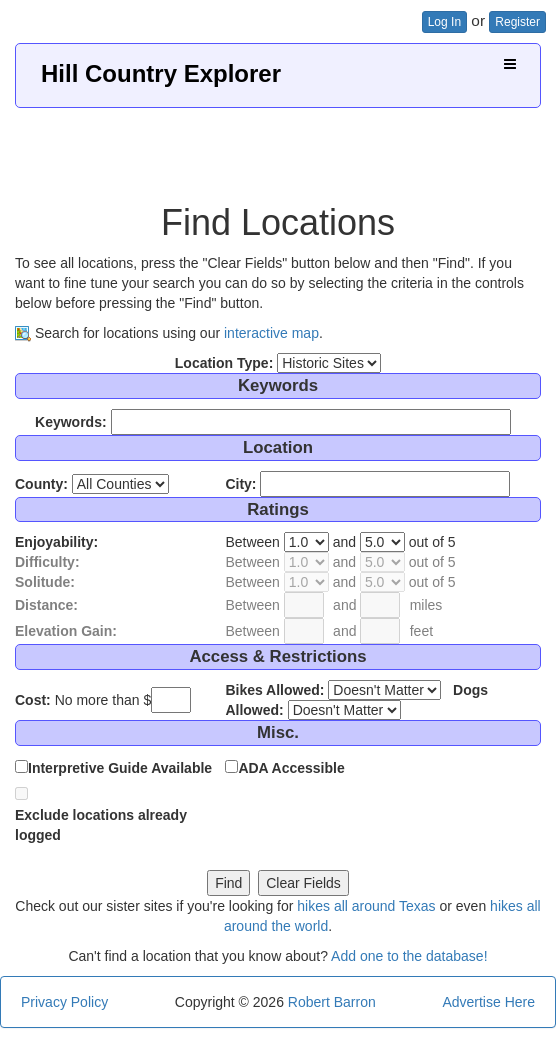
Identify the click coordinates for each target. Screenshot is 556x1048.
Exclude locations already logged (101, 825)
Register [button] (517, 22)
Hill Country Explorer (161, 73)
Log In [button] (444, 22)
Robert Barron (332, 1002)
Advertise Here (488, 1002)
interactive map (271, 333)
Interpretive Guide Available (120, 768)
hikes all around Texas (366, 906)
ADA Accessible (291, 768)
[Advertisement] (278, 148)
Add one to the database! (409, 956)
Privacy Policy (64, 1002)
